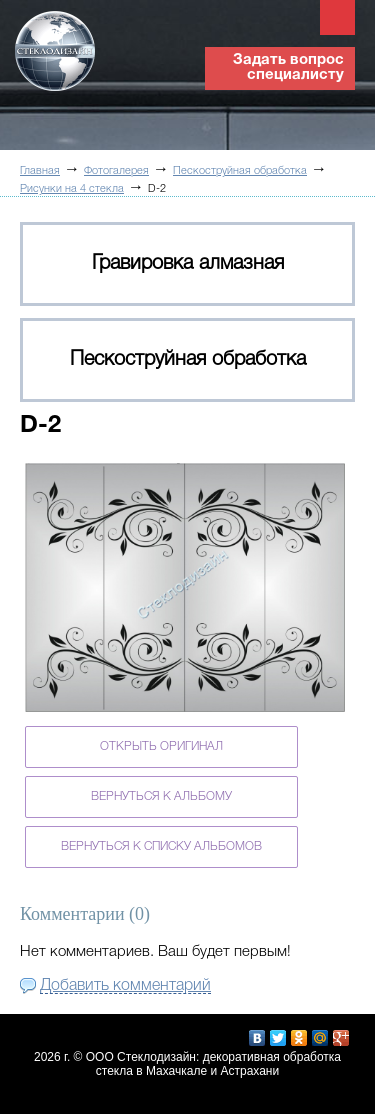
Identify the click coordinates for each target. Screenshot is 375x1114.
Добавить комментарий (125, 986)
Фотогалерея (116, 171)
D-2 (157, 189)
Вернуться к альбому (161, 796)
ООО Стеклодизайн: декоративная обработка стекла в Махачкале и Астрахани (213, 1064)
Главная (40, 171)
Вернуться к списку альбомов (161, 846)
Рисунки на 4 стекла (72, 189)
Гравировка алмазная (188, 264)
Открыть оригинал (161, 746)
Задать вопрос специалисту (288, 67)
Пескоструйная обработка (240, 171)
